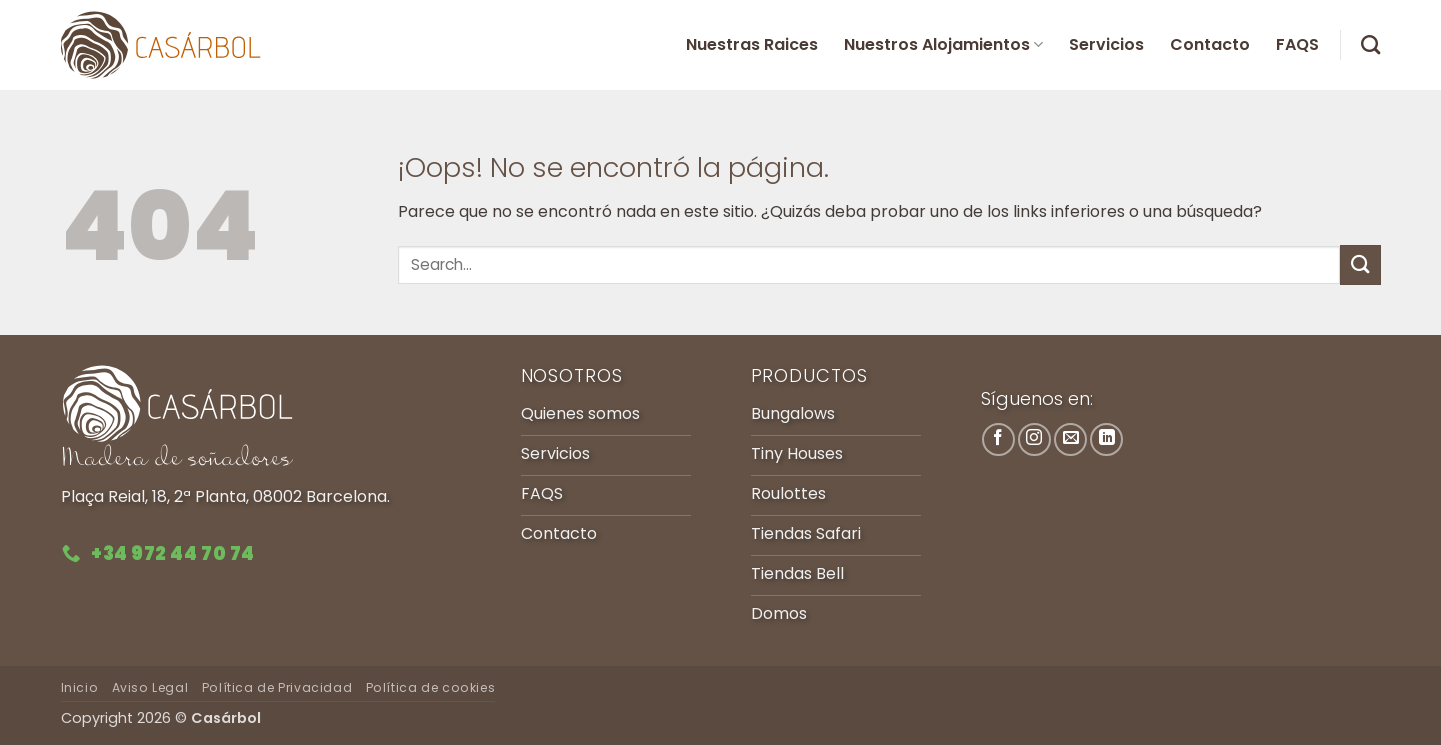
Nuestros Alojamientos (943, 44)
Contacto (1210, 44)
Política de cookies (431, 687)
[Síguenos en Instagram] (1034, 439)
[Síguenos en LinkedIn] (1106, 439)
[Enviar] (1360, 264)
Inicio (80, 687)
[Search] (1370, 44)
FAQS (1297, 44)
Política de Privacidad (277, 687)
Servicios (1106, 44)
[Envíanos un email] (1070, 439)
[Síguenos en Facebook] (998, 439)
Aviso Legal (150, 687)
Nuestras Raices (752, 44)
